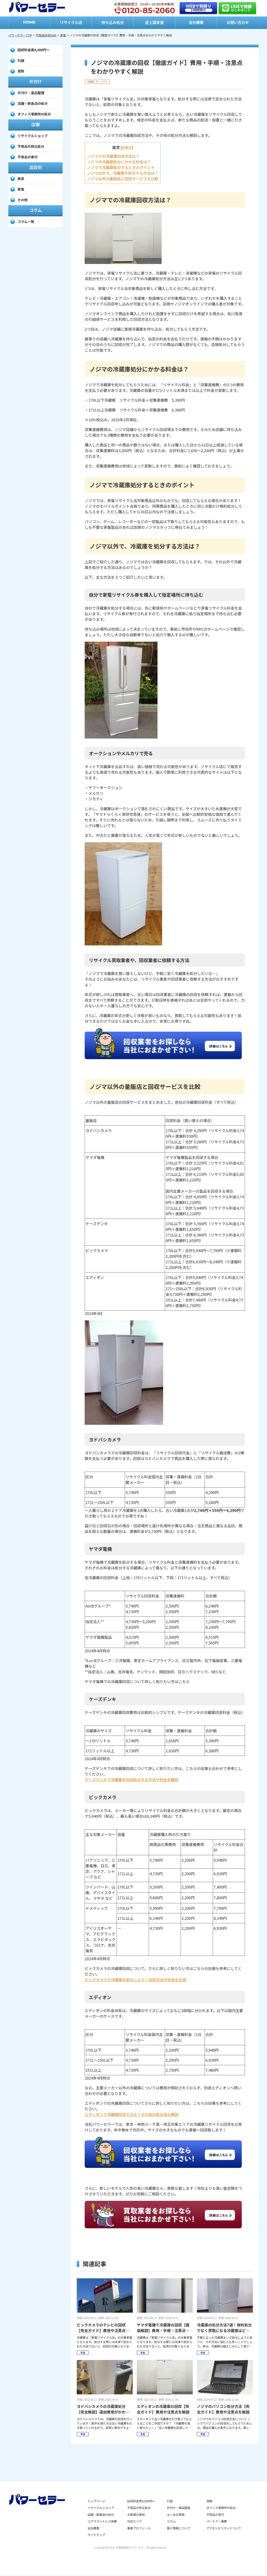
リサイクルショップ (33, 135)
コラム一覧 (26, 221)
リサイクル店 (71, 22)
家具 (21, 178)
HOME (29, 22)
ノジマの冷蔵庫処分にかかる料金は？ (119, 161)
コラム (171, 2522)
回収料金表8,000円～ (34, 49)
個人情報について (178, 2529)
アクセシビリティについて (224, 2529)
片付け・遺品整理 (31, 92)
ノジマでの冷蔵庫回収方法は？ (113, 156)
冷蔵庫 (90, 81)
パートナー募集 (217, 2522)
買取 (21, 71)
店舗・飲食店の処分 (33, 103)
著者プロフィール (139, 2529)
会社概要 (196, 22)
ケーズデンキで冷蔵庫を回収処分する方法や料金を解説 (131, 1779)
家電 (63, 35)
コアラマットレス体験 (102, 2522)
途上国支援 (154, 22)
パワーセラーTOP (20, 35)
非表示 (127, 147)
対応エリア (134, 2522)
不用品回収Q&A (46, 35)
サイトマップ (96, 2536)
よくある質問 (175, 2515)
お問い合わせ (238, 22)
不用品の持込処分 (31, 146)
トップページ (96, 2502)
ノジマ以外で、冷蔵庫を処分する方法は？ (122, 173)
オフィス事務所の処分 (34, 113)
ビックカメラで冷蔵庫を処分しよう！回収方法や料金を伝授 (135, 1979)
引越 (21, 60)
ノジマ (103, 81)
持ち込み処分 (112, 22)
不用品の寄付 (28, 156)
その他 (23, 199)
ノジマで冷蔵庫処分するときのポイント (121, 167)
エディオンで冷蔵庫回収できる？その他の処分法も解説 (131, 2114)
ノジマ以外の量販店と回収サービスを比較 (122, 178)
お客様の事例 (136, 2515)
